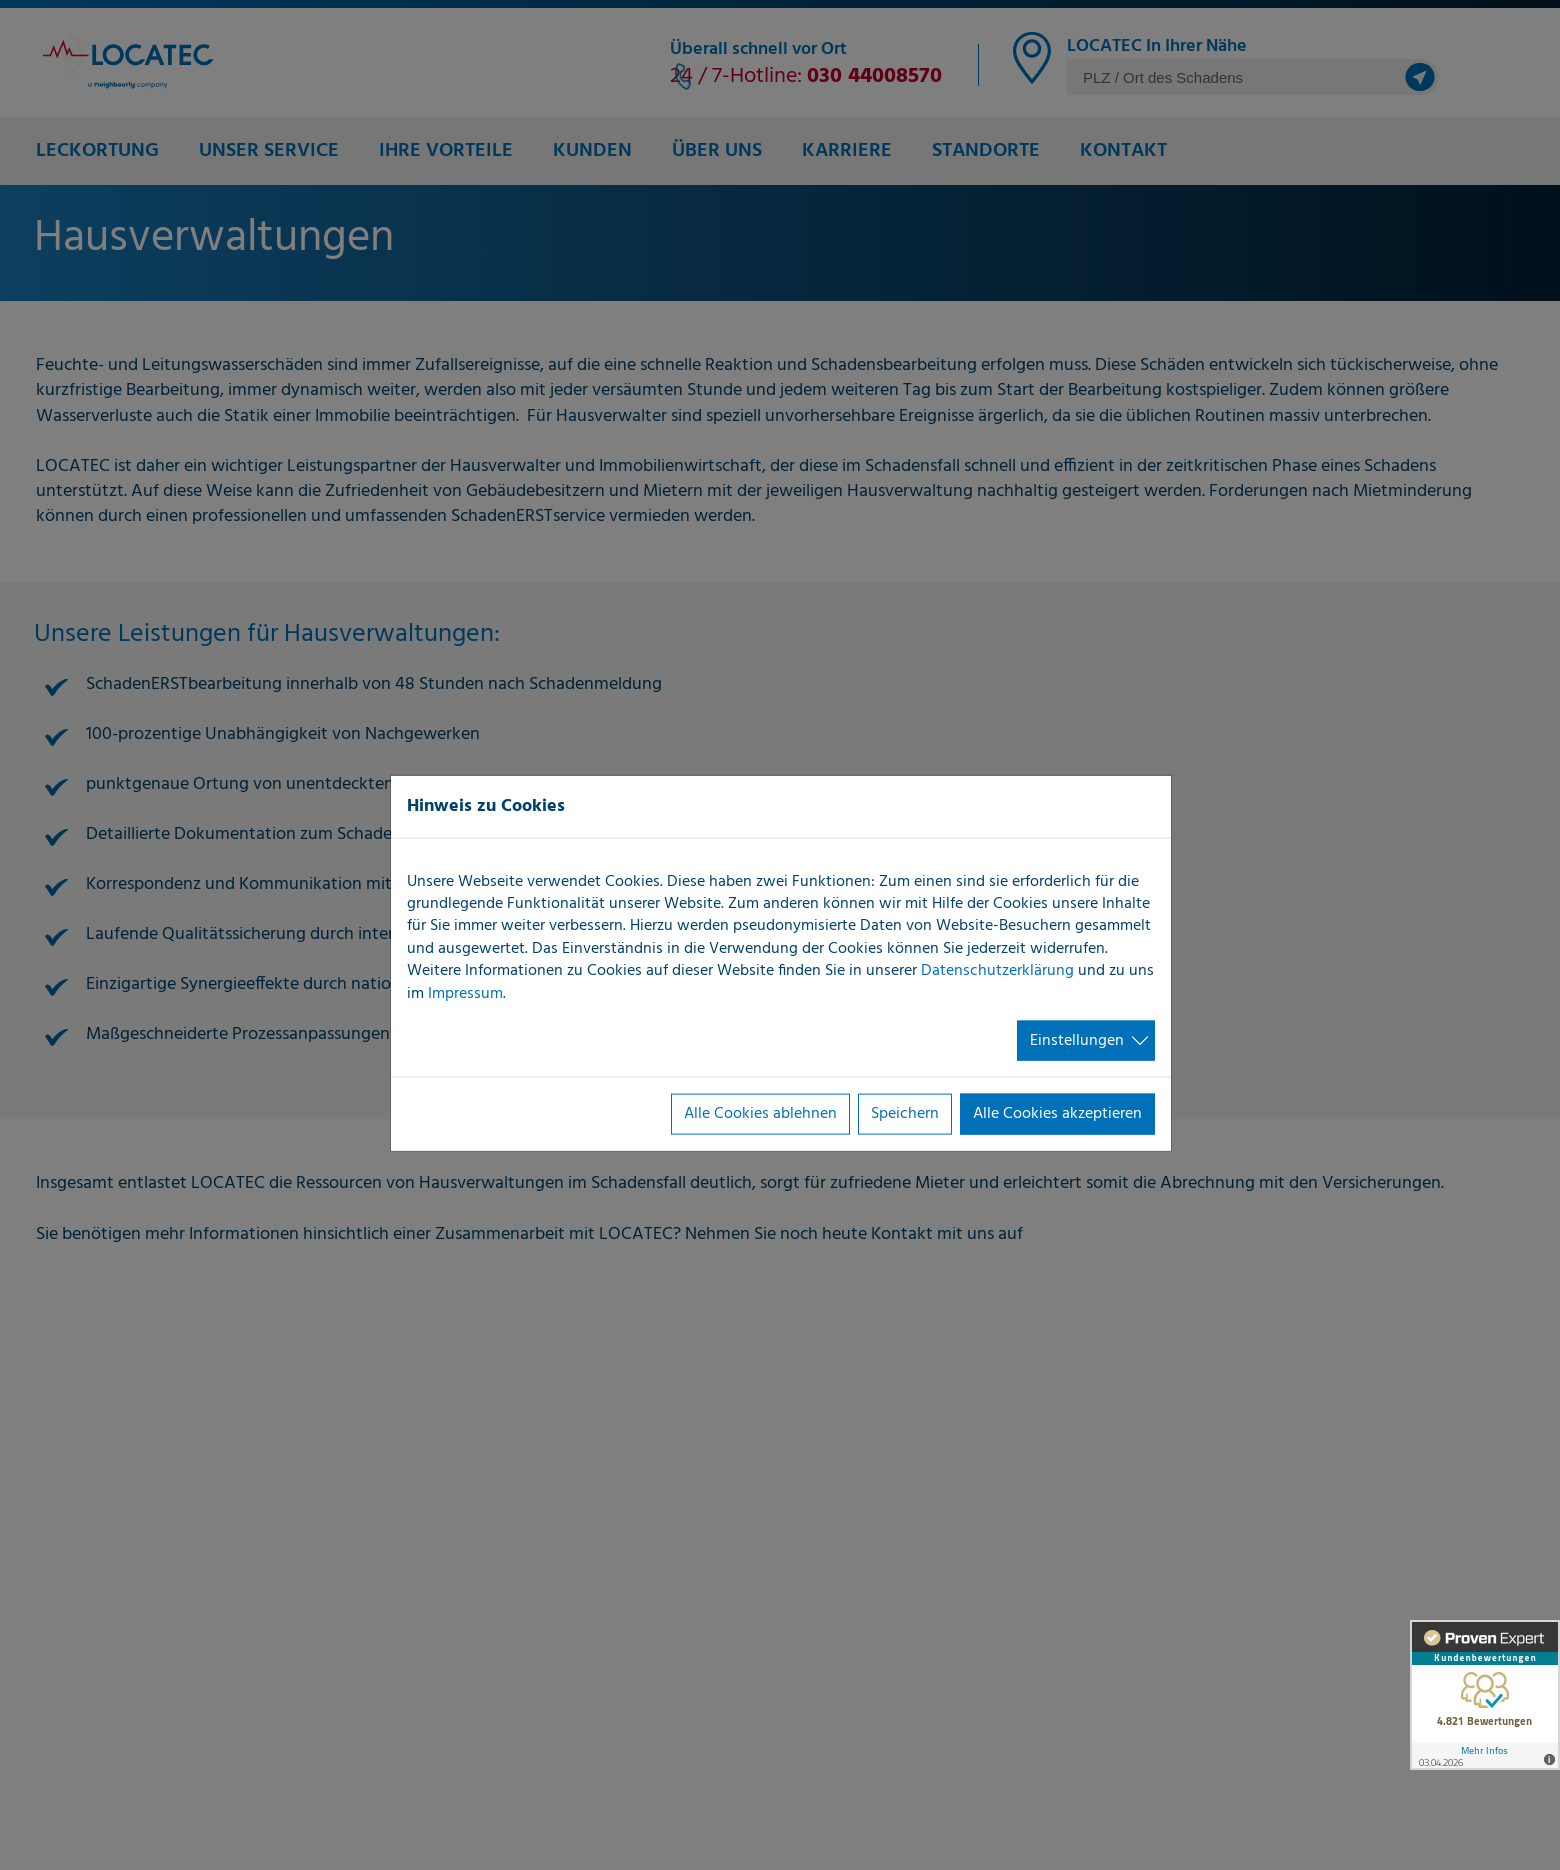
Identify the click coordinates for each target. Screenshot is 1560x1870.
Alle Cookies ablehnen (760, 1114)
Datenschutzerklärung (997, 971)
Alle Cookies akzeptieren (1057, 1114)
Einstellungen (1077, 1041)
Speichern (905, 1114)
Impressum (465, 993)
